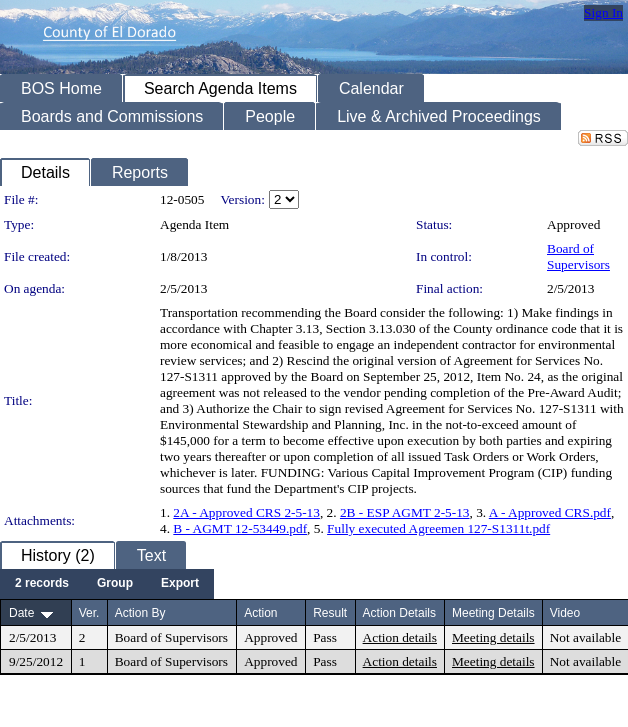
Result (330, 613)
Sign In (603, 12)
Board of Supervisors (578, 256)
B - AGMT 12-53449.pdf (240, 528)
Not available (585, 637)
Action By (140, 613)
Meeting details (493, 637)
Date (21, 613)
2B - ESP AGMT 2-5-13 (405, 512)
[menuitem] (42, 584)
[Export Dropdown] (180, 584)
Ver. (89, 613)
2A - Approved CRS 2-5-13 (246, 512)
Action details (400, 637)
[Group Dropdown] (115, 584)
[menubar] (107, 584)
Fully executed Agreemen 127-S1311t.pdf (438, 528)
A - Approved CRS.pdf (550, 512)
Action (260, 613)
